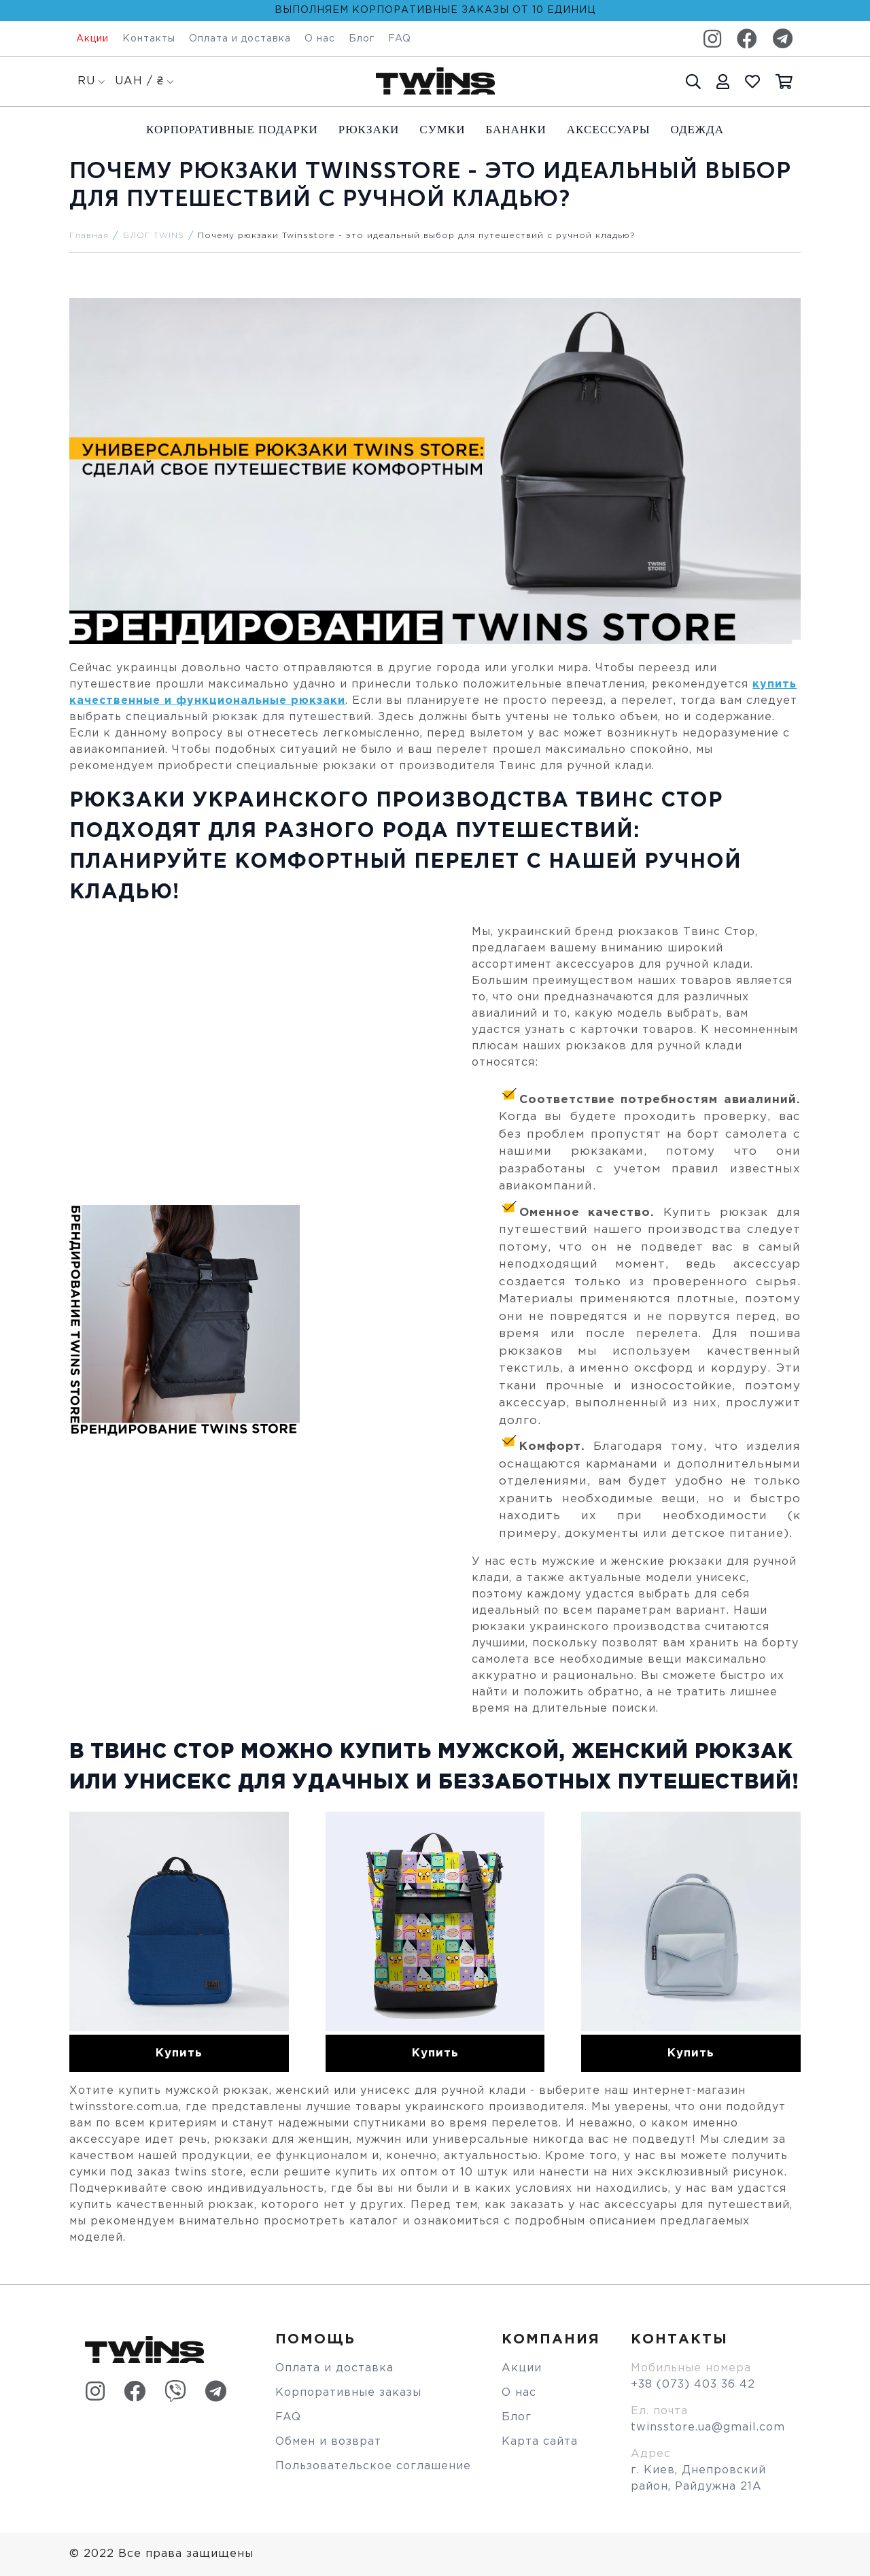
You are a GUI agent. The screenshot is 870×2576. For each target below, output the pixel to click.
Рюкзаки (369, 129)
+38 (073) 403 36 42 (693, 2384)
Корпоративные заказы (348, 2393)
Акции (92, 39)
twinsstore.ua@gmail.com (708, 2427)
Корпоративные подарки (232, 129)
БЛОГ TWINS (153, 235)
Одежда (697, 129)
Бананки (515, 129)
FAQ (399, 39)
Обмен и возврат (328, 2442)
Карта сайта (540, 2442)
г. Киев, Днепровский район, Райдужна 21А (698, 2478)
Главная (89, 235)
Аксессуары (608, 129)
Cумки (442, 129)
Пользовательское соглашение (373, 2466)
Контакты (148, 39)
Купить (179, 2053)
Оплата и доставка (240, 39)
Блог (362, 39)
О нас (319, 39)
